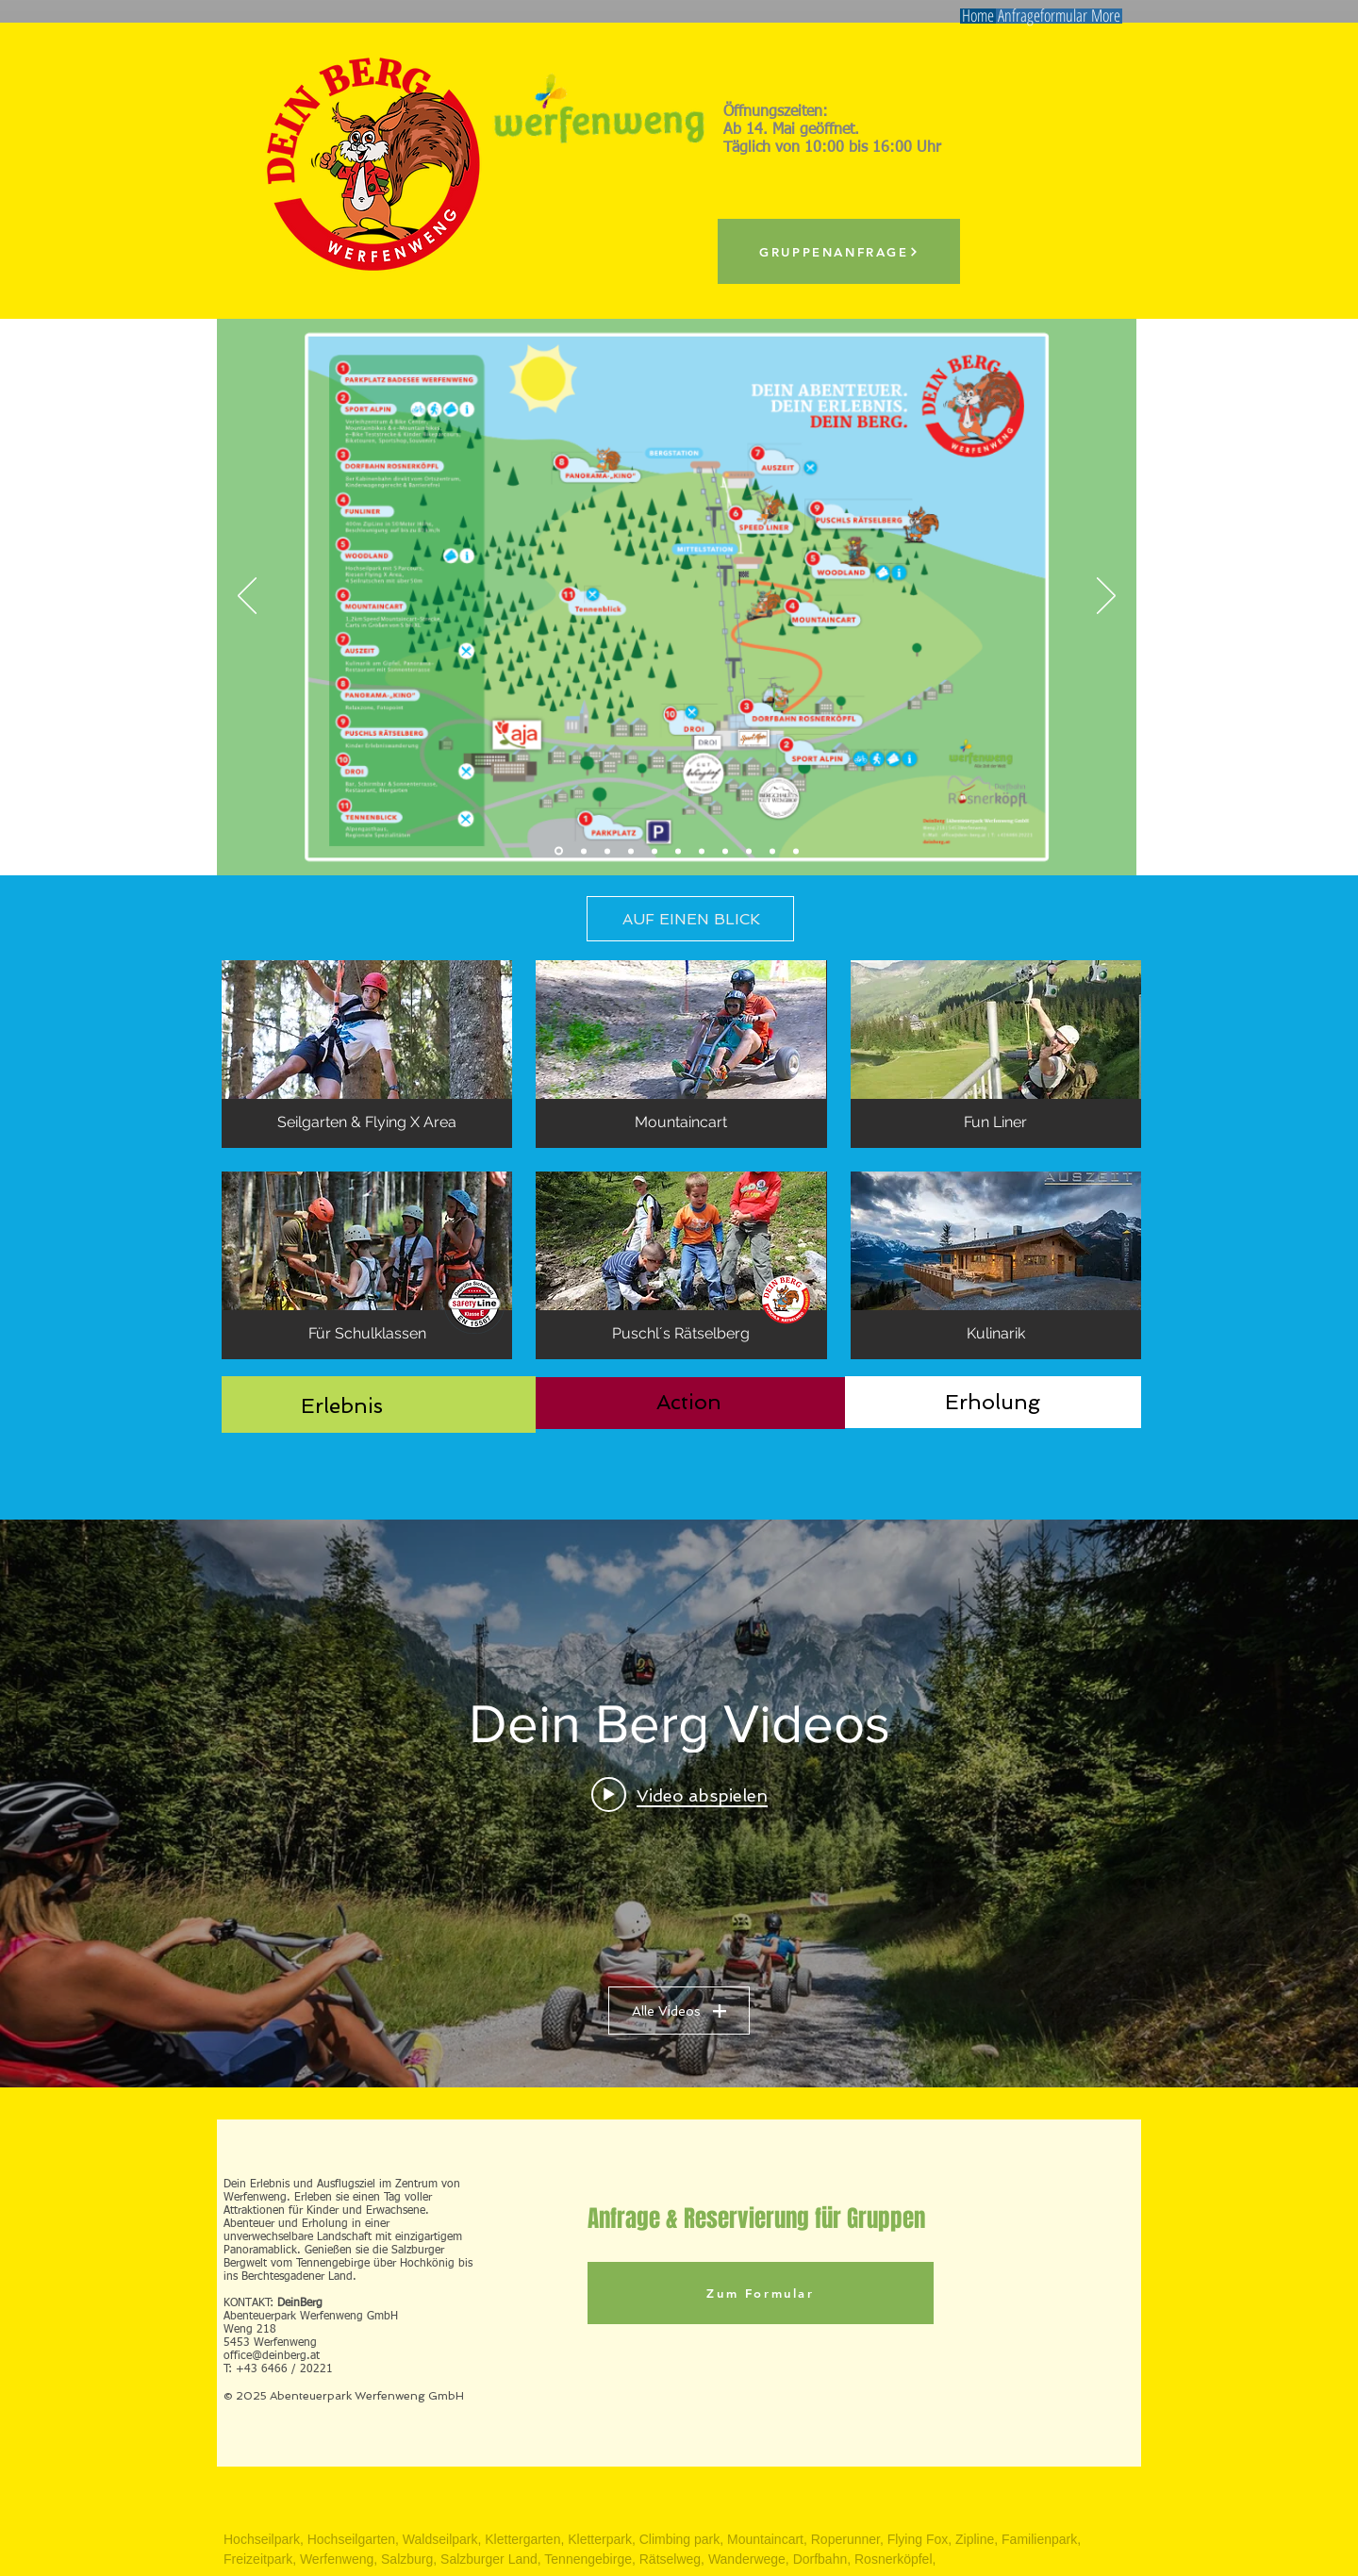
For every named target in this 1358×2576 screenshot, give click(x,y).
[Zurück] (247, 597)
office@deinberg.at (272, 2356)
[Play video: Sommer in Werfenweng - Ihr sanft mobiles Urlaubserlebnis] (679, 1795)
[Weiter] (1106, 597)
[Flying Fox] (584, 851)
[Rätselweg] (701, 851)
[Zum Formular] (761, 2293)
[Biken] (725, 851)
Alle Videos (679, 2011)
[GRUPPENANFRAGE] (839, 251)
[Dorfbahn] (631, 851)
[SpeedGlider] (678, 851)
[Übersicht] (559, 851)
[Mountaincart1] (654, 851)
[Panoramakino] (749, 851)
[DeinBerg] (772, 851)
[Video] (796, 851)
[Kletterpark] (607, 851)
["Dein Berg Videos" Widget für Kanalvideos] (679, 1803)
